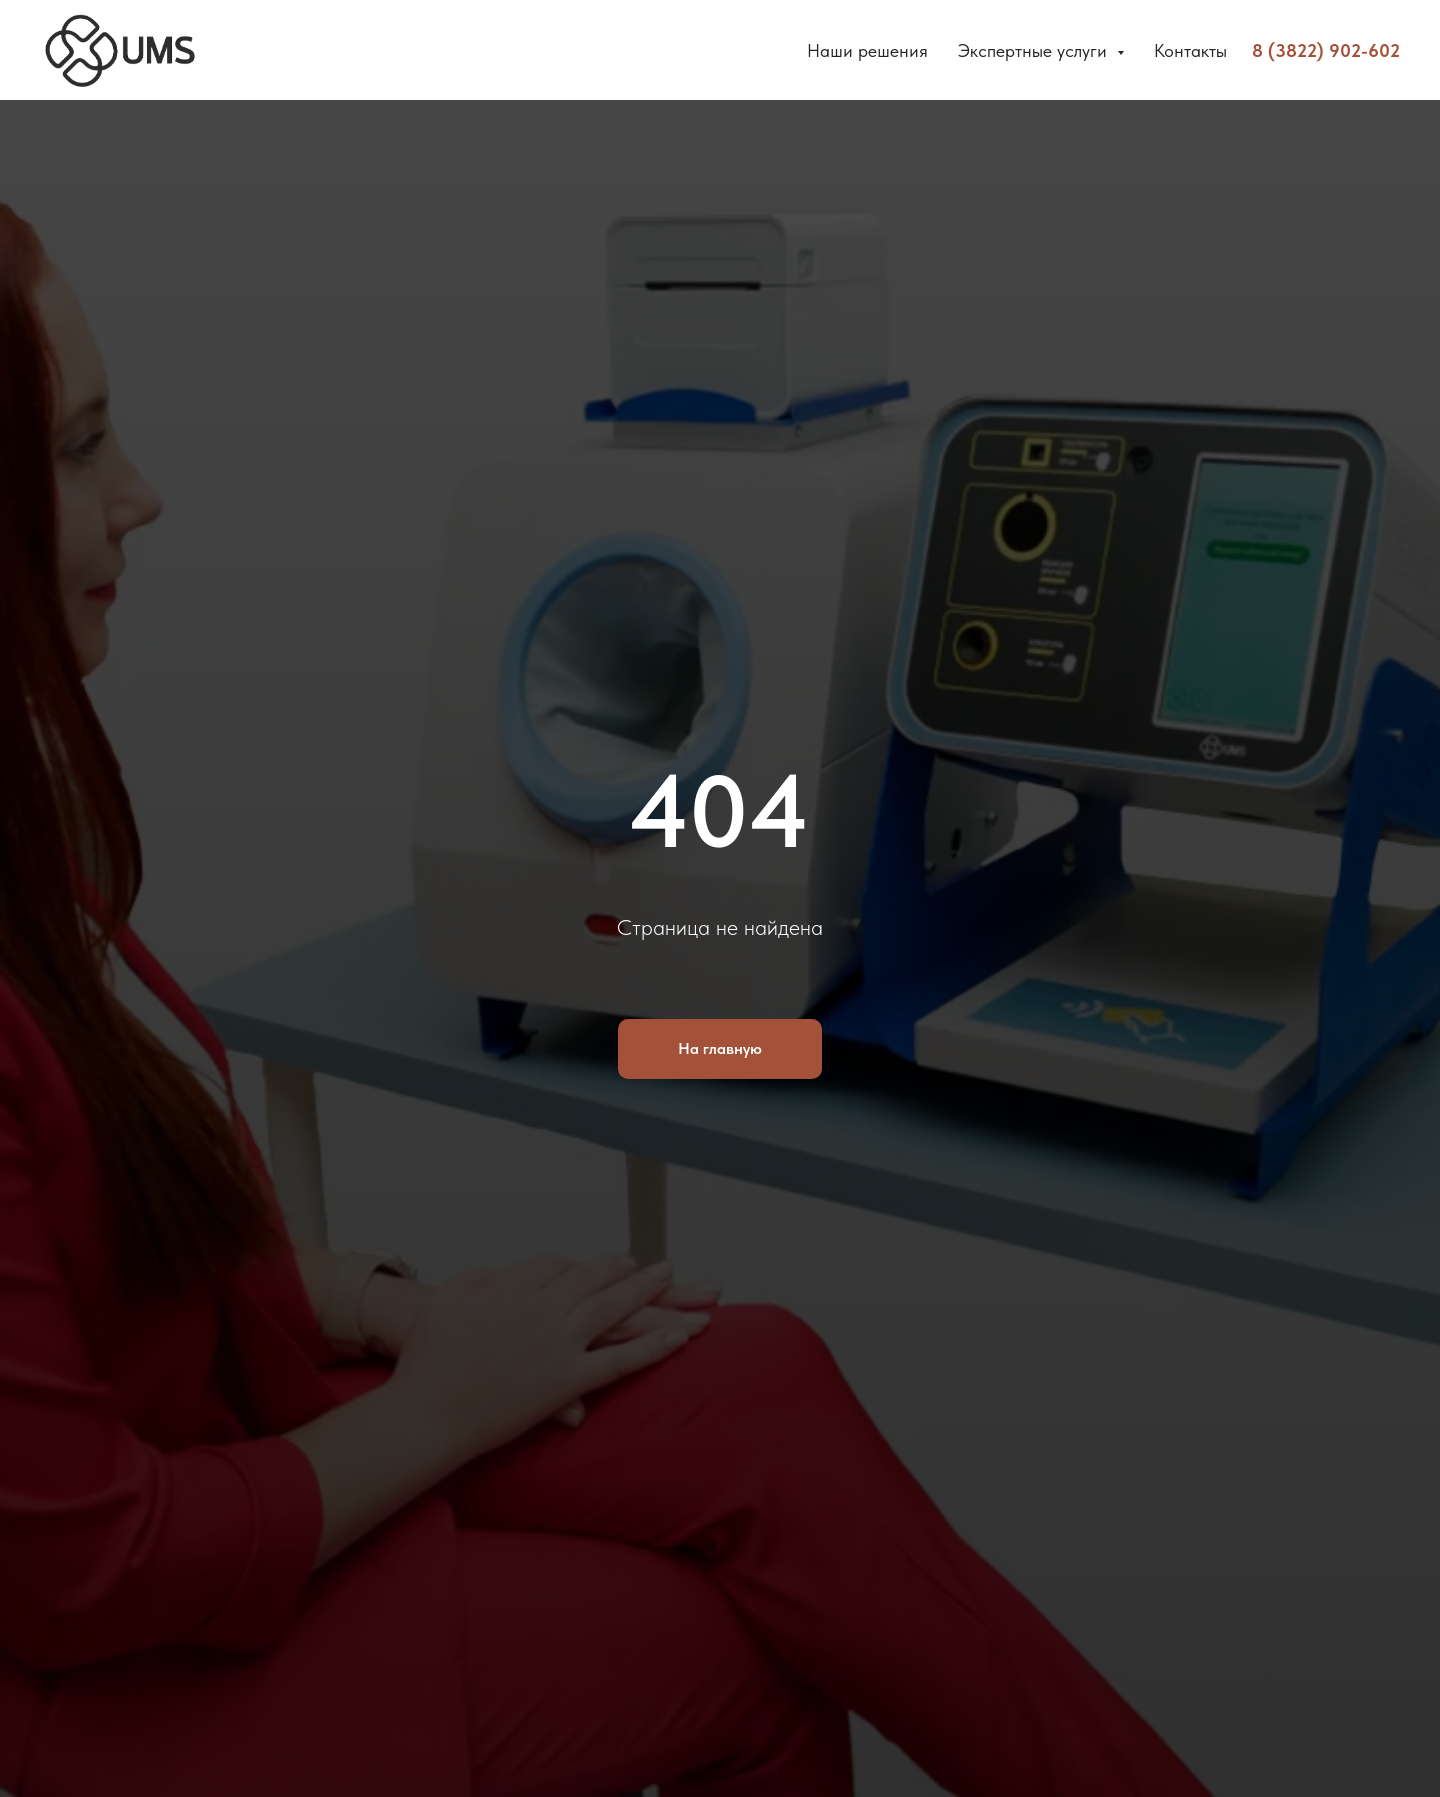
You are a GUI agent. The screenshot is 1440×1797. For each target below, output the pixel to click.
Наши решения (867, 50)
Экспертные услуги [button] (1035, 50)
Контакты (1190, 50)
